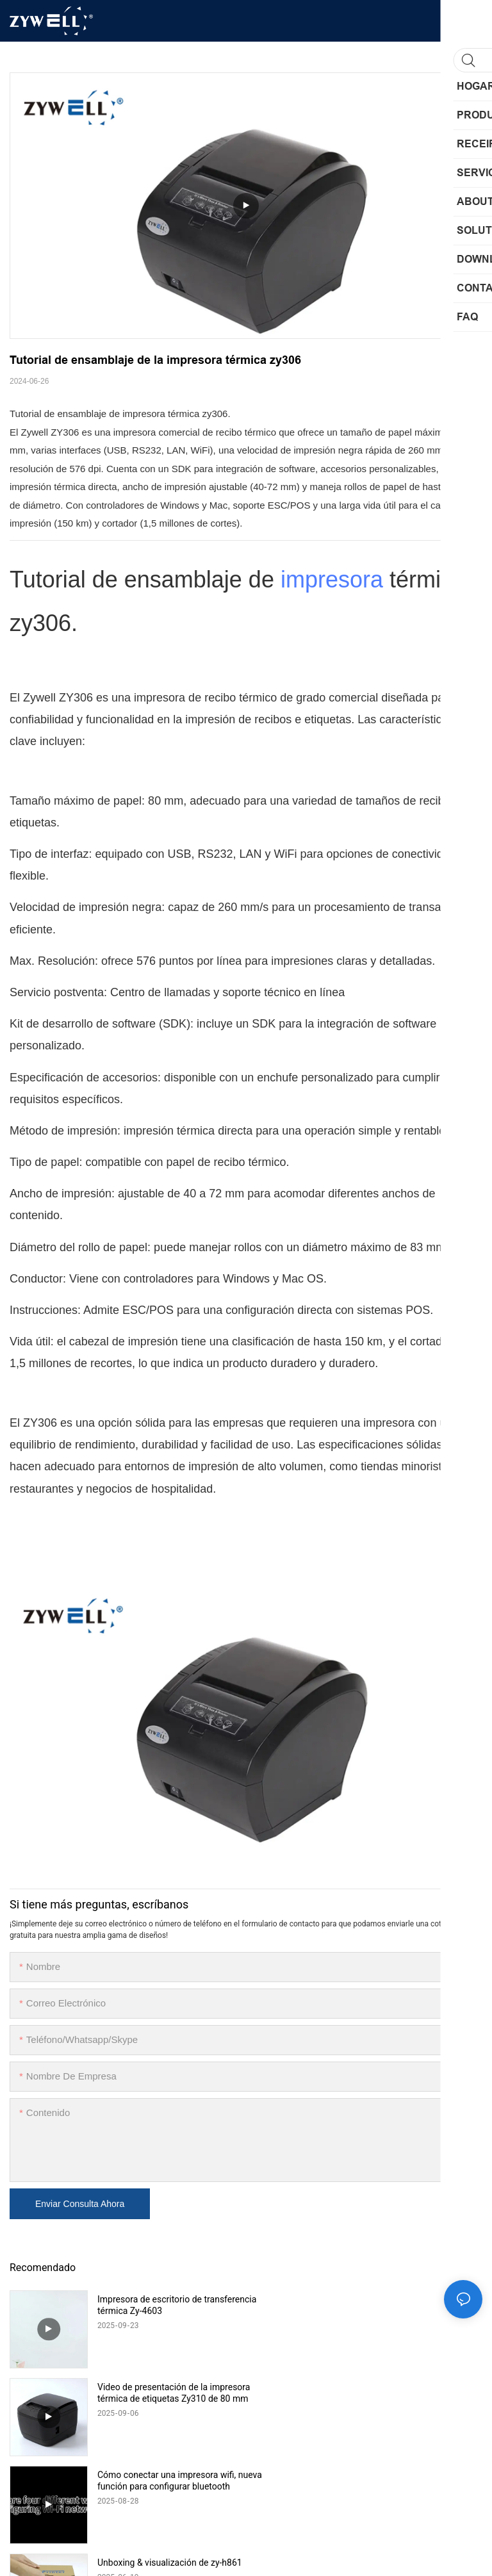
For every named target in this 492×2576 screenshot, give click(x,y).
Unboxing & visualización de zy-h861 (406, 2387)
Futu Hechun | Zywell (375, 2475)
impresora (332, 579)
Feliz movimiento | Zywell (147, 2475)
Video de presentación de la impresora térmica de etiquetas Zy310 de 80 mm (396, 2305)
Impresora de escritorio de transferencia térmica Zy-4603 (157, 2305)
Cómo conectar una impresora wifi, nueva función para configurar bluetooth (166, 2393)
